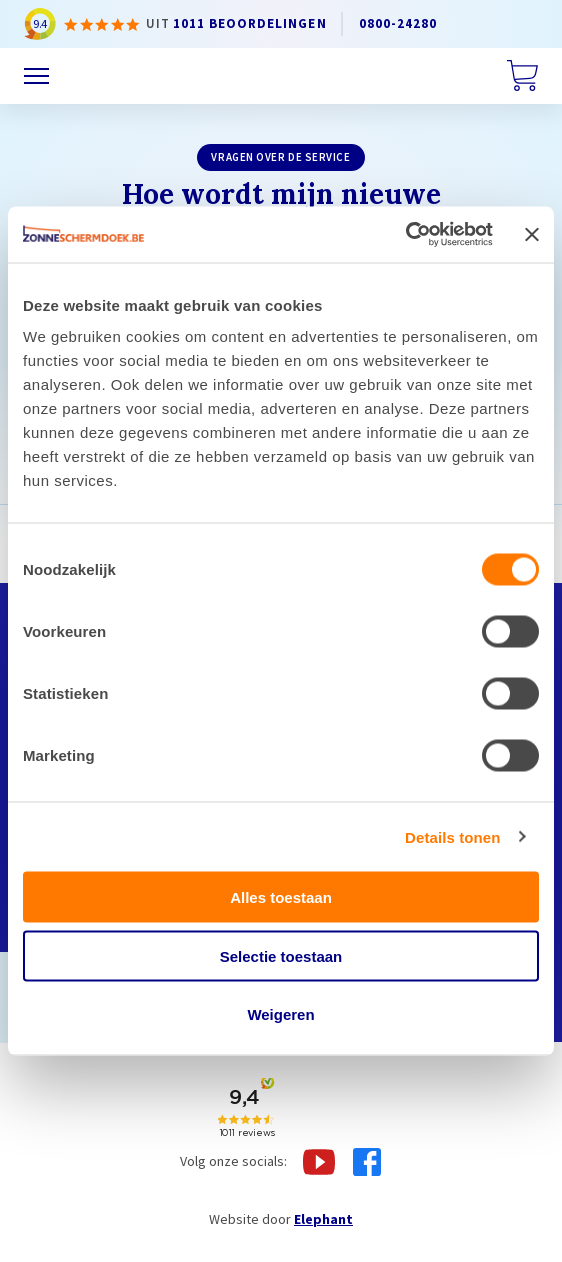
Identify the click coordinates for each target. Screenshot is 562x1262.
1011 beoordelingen (250, 23)
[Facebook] (367, 1162)
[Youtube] (319, 1162)
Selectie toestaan (281, 955)
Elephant (323, 1219)
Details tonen (452, 836)
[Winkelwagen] (522, 76)
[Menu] (36, 76)
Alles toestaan (281, 897)
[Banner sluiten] (532, 234)
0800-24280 (398, 23)
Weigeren (280, 1014)
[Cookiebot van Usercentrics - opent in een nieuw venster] (405, 235)
